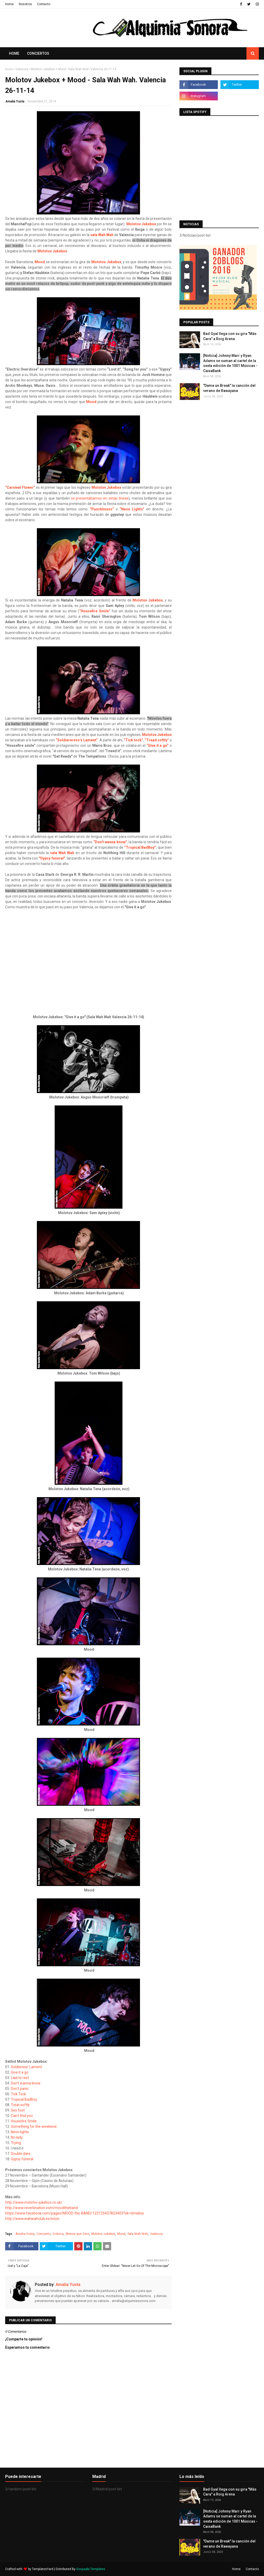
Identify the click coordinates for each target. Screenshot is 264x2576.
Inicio (9, 69)
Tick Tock (18, 2094)
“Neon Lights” (132, 509)
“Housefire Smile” (94, 611)
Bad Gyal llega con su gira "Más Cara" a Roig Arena (230, 336)
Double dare (20, 2154)
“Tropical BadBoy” (140, 847)
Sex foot (18, 2110)
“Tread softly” (157, 740)
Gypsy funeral (22, 2159)
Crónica (58, 2234)
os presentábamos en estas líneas (99, 498)
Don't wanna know (25, 2083)
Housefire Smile (24, 2121)
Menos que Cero (77, 2234)
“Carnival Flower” (20, 487)
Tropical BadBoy (24, 2099)
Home (9, 4)
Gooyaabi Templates (90, 2569)
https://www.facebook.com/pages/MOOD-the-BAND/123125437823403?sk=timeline (75, 2213)
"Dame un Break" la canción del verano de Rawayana (229, 388)
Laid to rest (20, 2078)
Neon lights (20, 2132)
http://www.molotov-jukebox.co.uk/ (34, 2202)
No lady (17, 2137)
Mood (40, 262)
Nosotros (25, 4)
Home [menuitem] (14, 53)
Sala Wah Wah (137, 2234)
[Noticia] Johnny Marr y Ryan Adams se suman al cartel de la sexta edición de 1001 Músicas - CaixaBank (230, 363)
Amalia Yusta (14, 101)
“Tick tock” (133, 740)
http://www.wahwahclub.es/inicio (32, 2219)
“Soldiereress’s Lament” (77, 740)
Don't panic (20, 2089)
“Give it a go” (157, 745)
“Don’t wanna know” (110, 842)
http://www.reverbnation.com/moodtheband (42, 2208)
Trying (16, 2143)
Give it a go (19, 2072)
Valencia (21, 69)
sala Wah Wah (101, 235)
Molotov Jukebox (141, 224)
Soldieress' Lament (26, 2067)
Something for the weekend (33, 2126)
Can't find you (22, 2116)
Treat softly (20, 2105)
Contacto (43, 4)
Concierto (44, 2234)
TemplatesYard (42, 2569)
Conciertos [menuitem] (38, 53)
